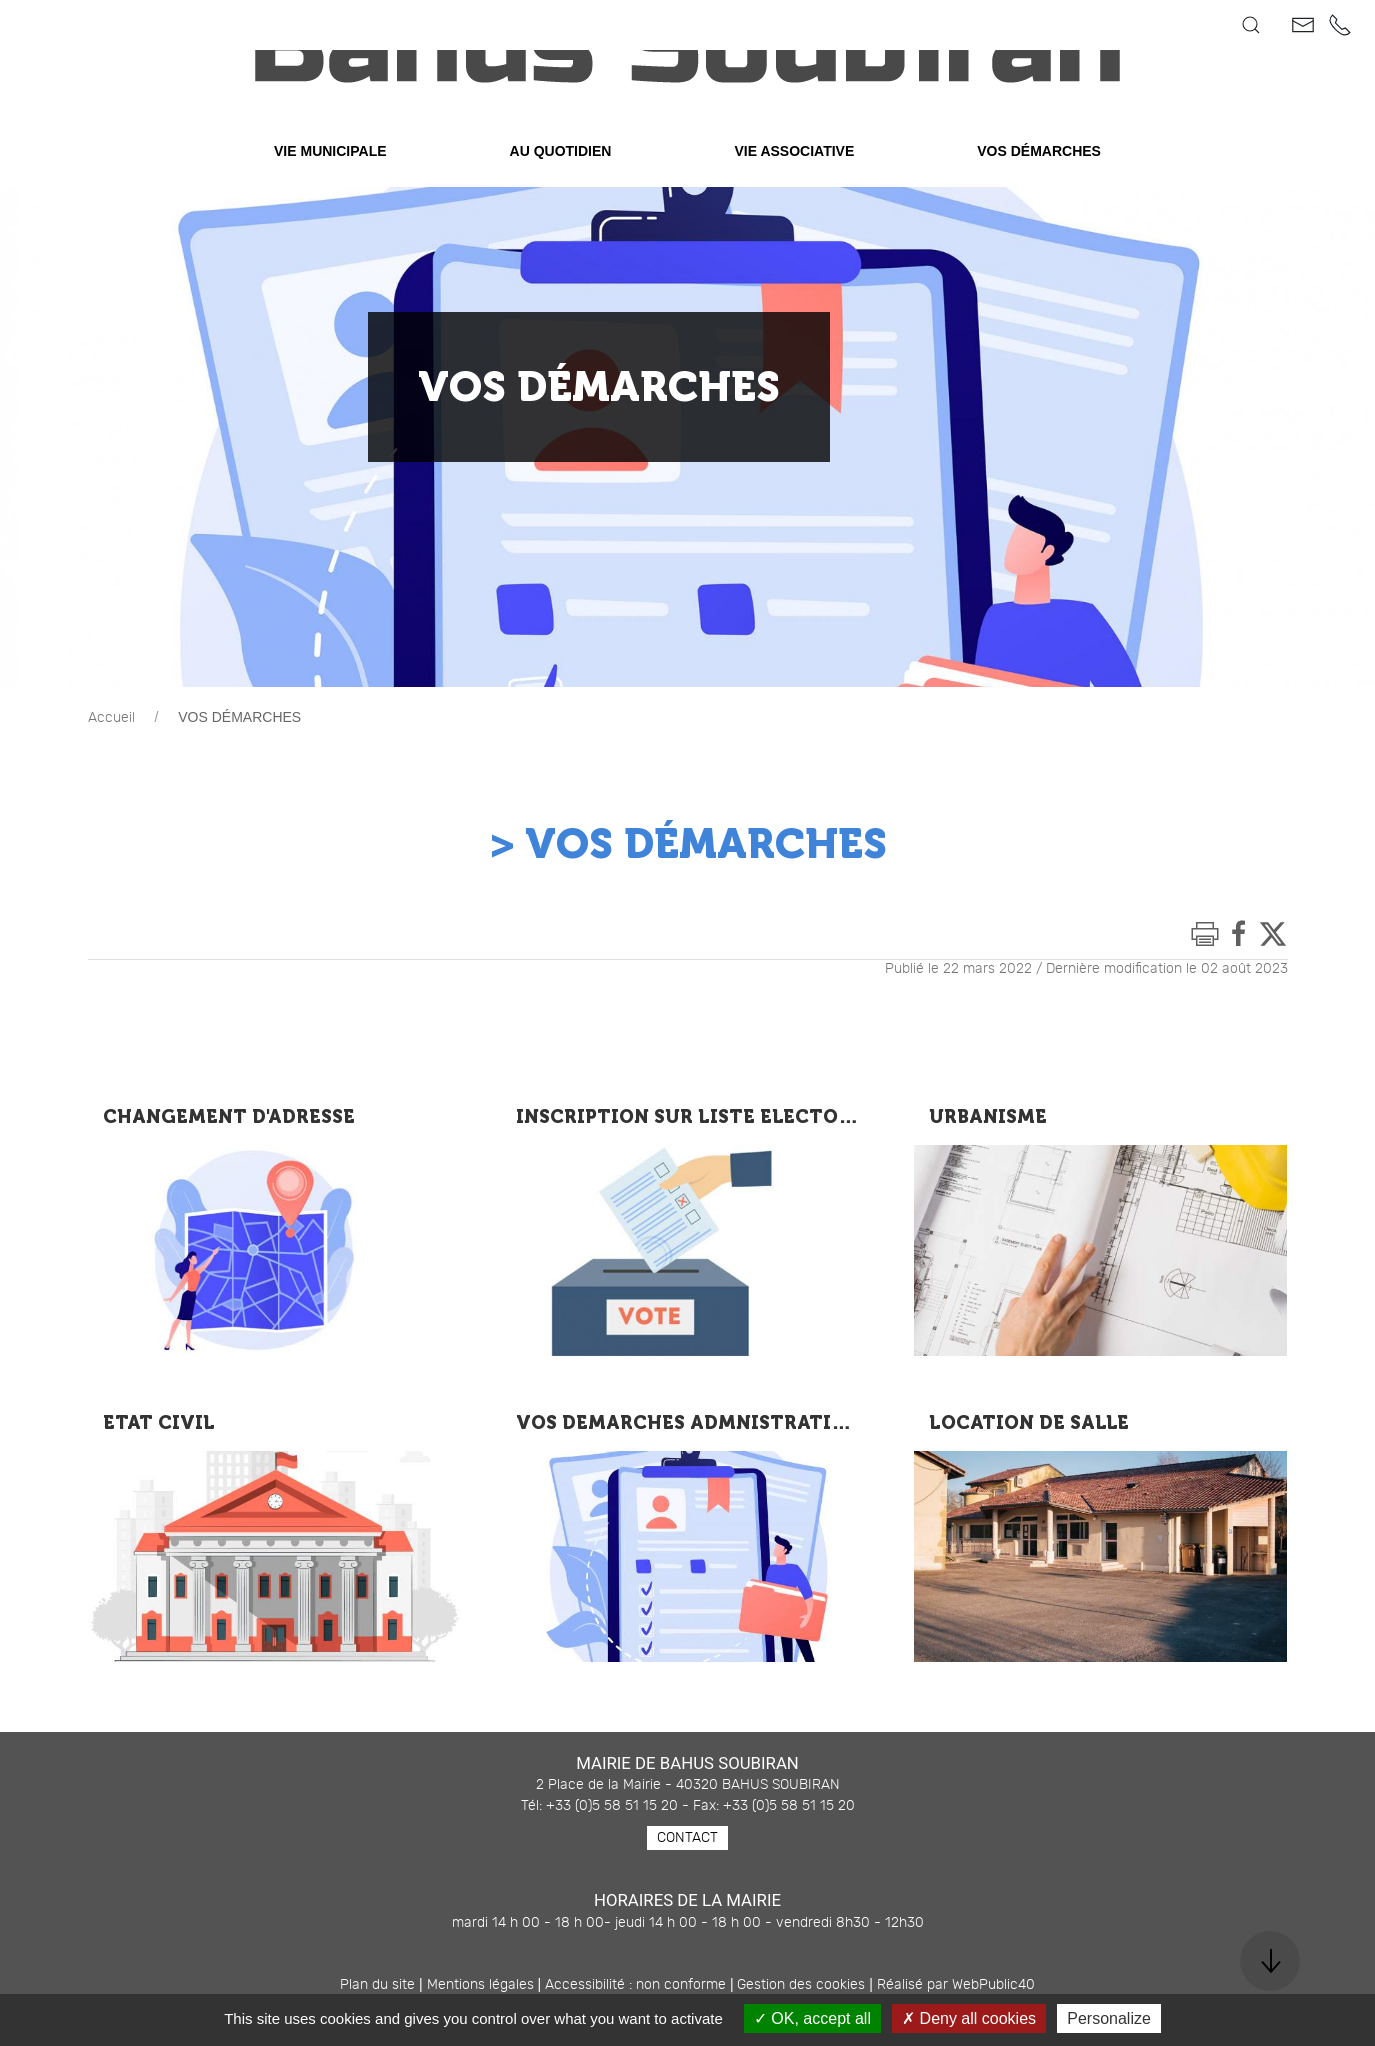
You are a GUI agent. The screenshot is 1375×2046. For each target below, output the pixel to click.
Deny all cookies (969, 2018)
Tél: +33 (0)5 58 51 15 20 (599, 1856)
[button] (1251, 25)
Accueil (111, 768)
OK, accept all (812, 2018)
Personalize (1109, 2018)
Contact (687, 1888)
